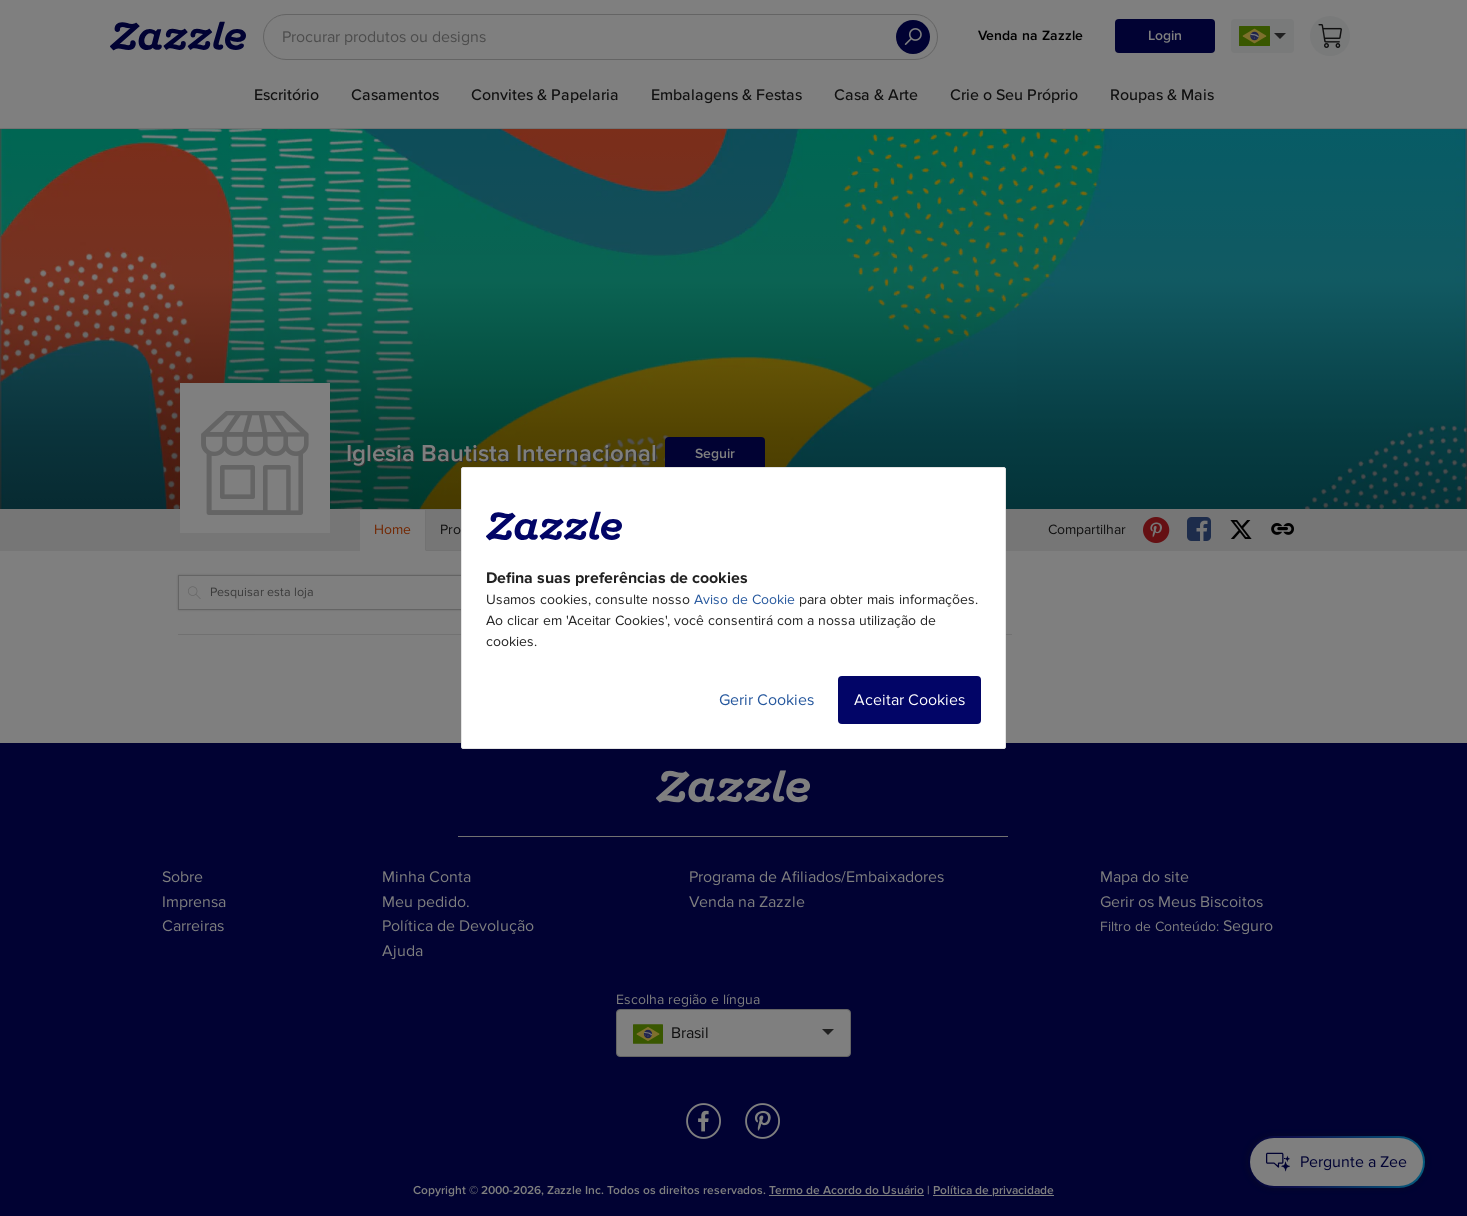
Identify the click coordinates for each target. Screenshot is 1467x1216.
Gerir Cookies (766, 700)
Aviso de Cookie (744, 599)
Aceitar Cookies (909, 700)
